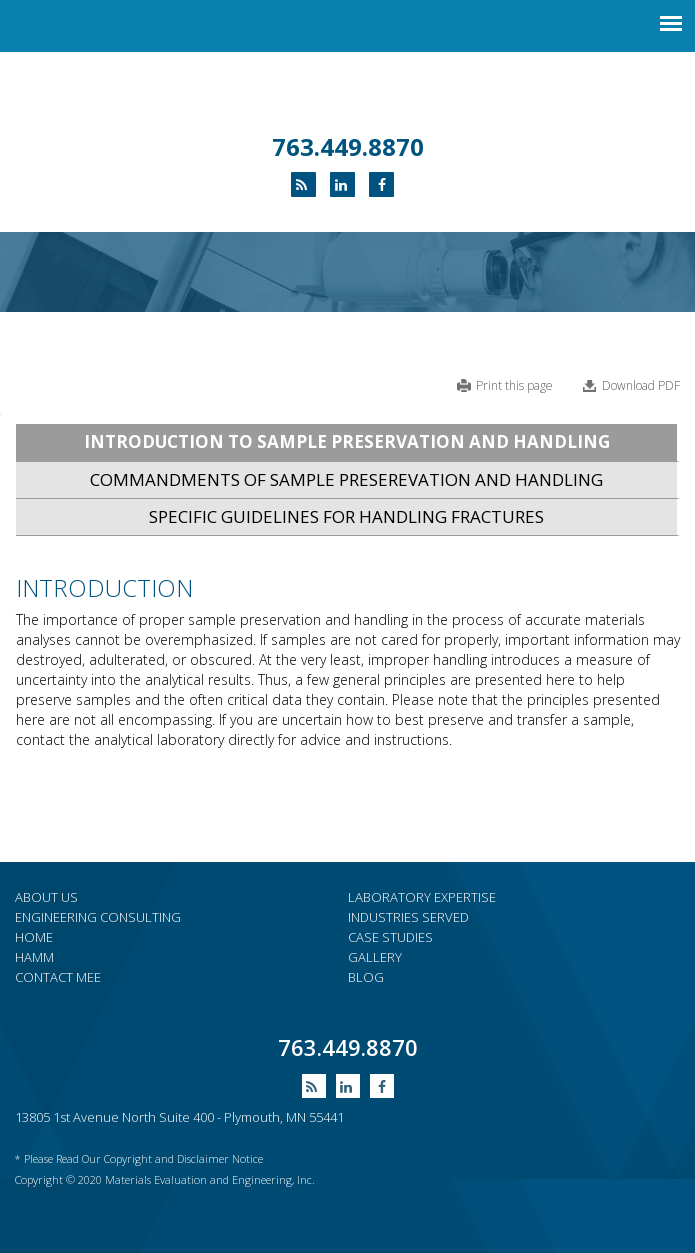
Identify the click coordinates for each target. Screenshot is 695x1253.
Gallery (375, 957)
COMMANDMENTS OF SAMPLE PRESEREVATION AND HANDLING (346, 479)
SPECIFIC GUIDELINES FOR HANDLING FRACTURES (346, 516)
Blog (366, 977)
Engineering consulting (98, 917)
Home (34, 937)
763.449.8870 (348, 146)
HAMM (34, 957)
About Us (46, 897)
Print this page (514, 385)
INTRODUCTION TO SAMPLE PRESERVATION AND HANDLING (347, 441)
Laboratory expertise (422, 897)
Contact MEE (58, 977)
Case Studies (390, 937)
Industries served (408, 917)
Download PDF (641, 385)
